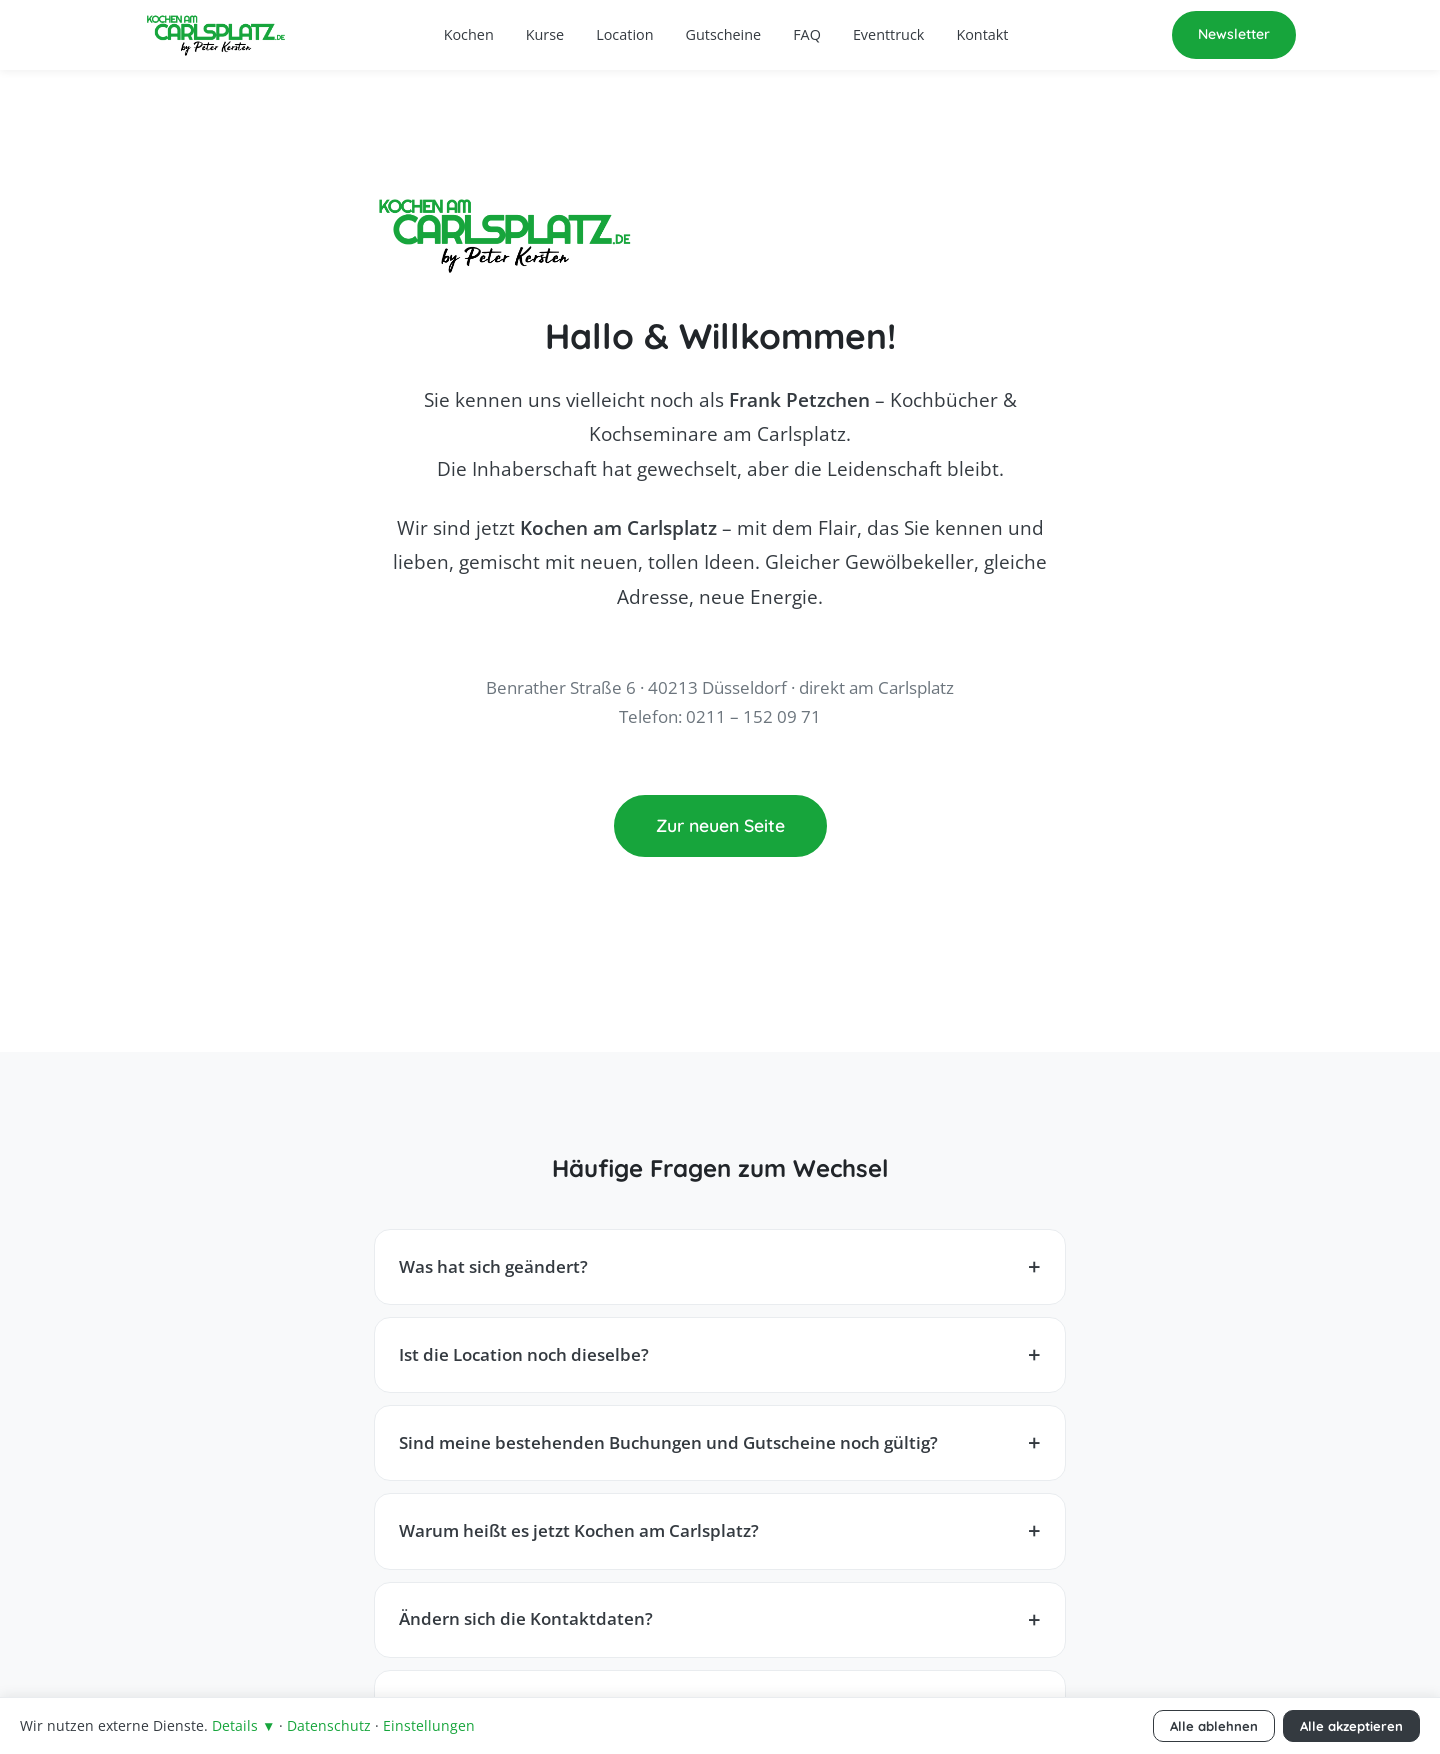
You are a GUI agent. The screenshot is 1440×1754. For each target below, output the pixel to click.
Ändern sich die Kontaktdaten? (526, 1618)
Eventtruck (889, 34)
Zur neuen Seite (720, 825)
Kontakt (982, 34)
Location (624, 34)
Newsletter (1234, 34)
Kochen (469, 34)
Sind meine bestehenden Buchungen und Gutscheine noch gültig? (668, 1442)
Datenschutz (329, 1725)
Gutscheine (724, 34)
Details (243, 1725)
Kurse (545, 34)
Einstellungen (429, 1725)
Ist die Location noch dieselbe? (524, 1354)
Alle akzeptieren (1351, 1726)
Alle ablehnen (1214, 1726)
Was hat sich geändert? (493, 1266)
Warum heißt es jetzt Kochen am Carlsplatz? (579, 1530)
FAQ (807, 34)
